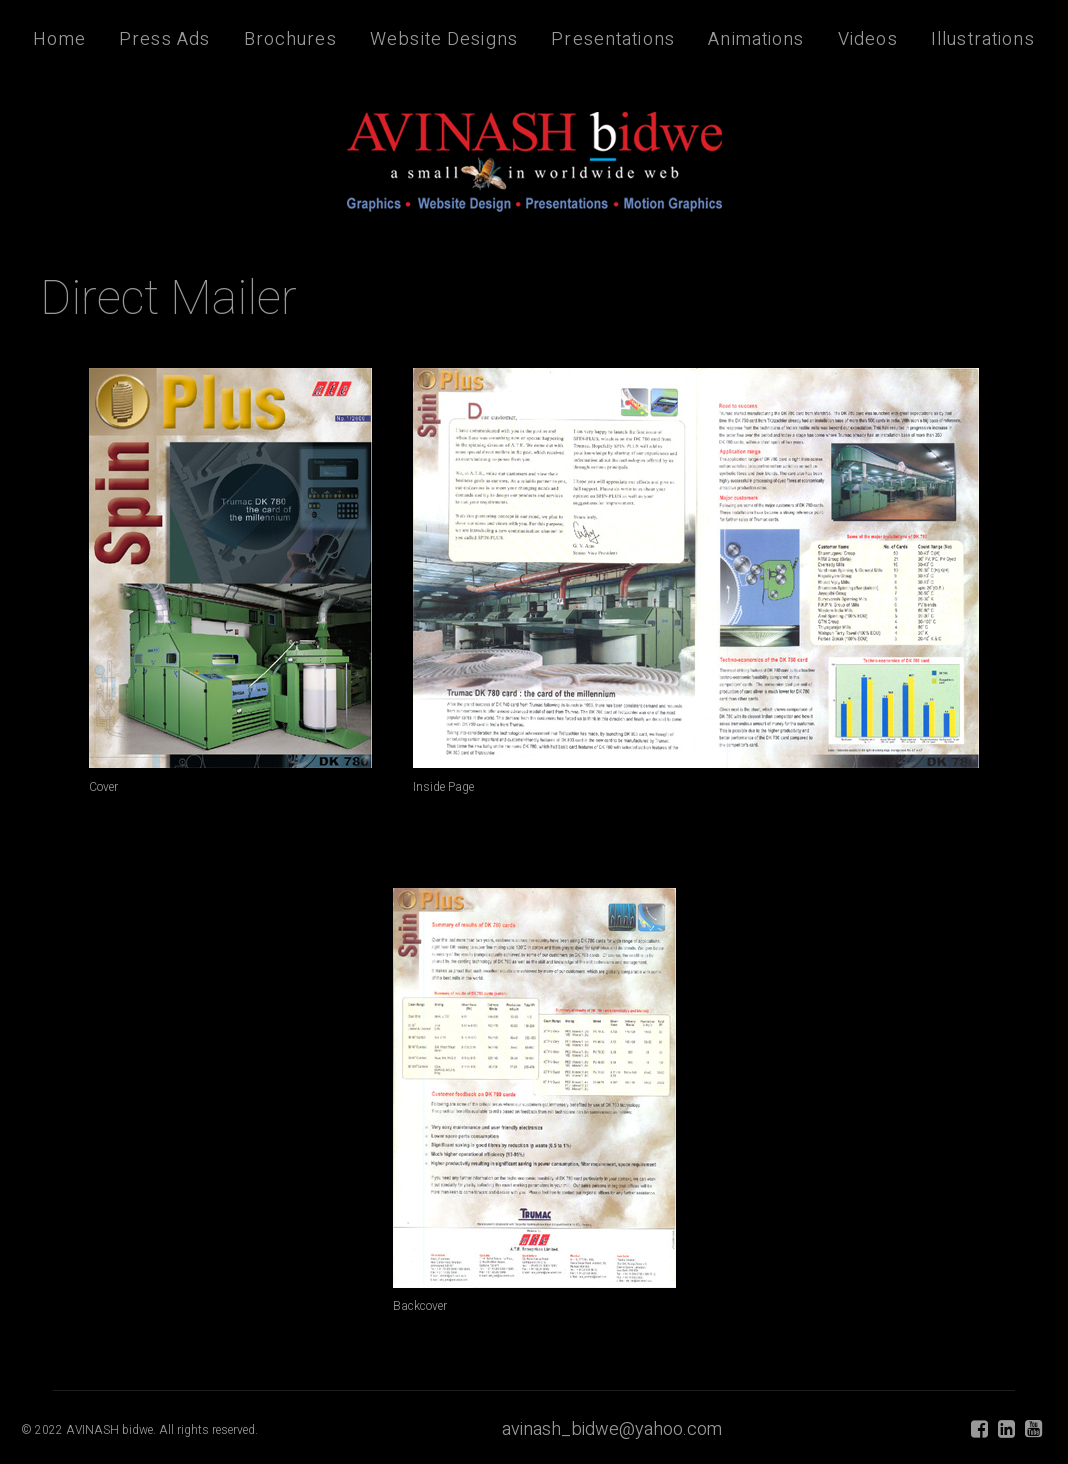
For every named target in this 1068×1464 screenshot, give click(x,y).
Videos (868, 39)
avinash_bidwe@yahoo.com (612, 1429)
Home (59, 39)
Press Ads (164, 39)
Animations (756, 39)
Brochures (290, 39)
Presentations (613, 39)
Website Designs (444, 39)
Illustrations (983, 39)
